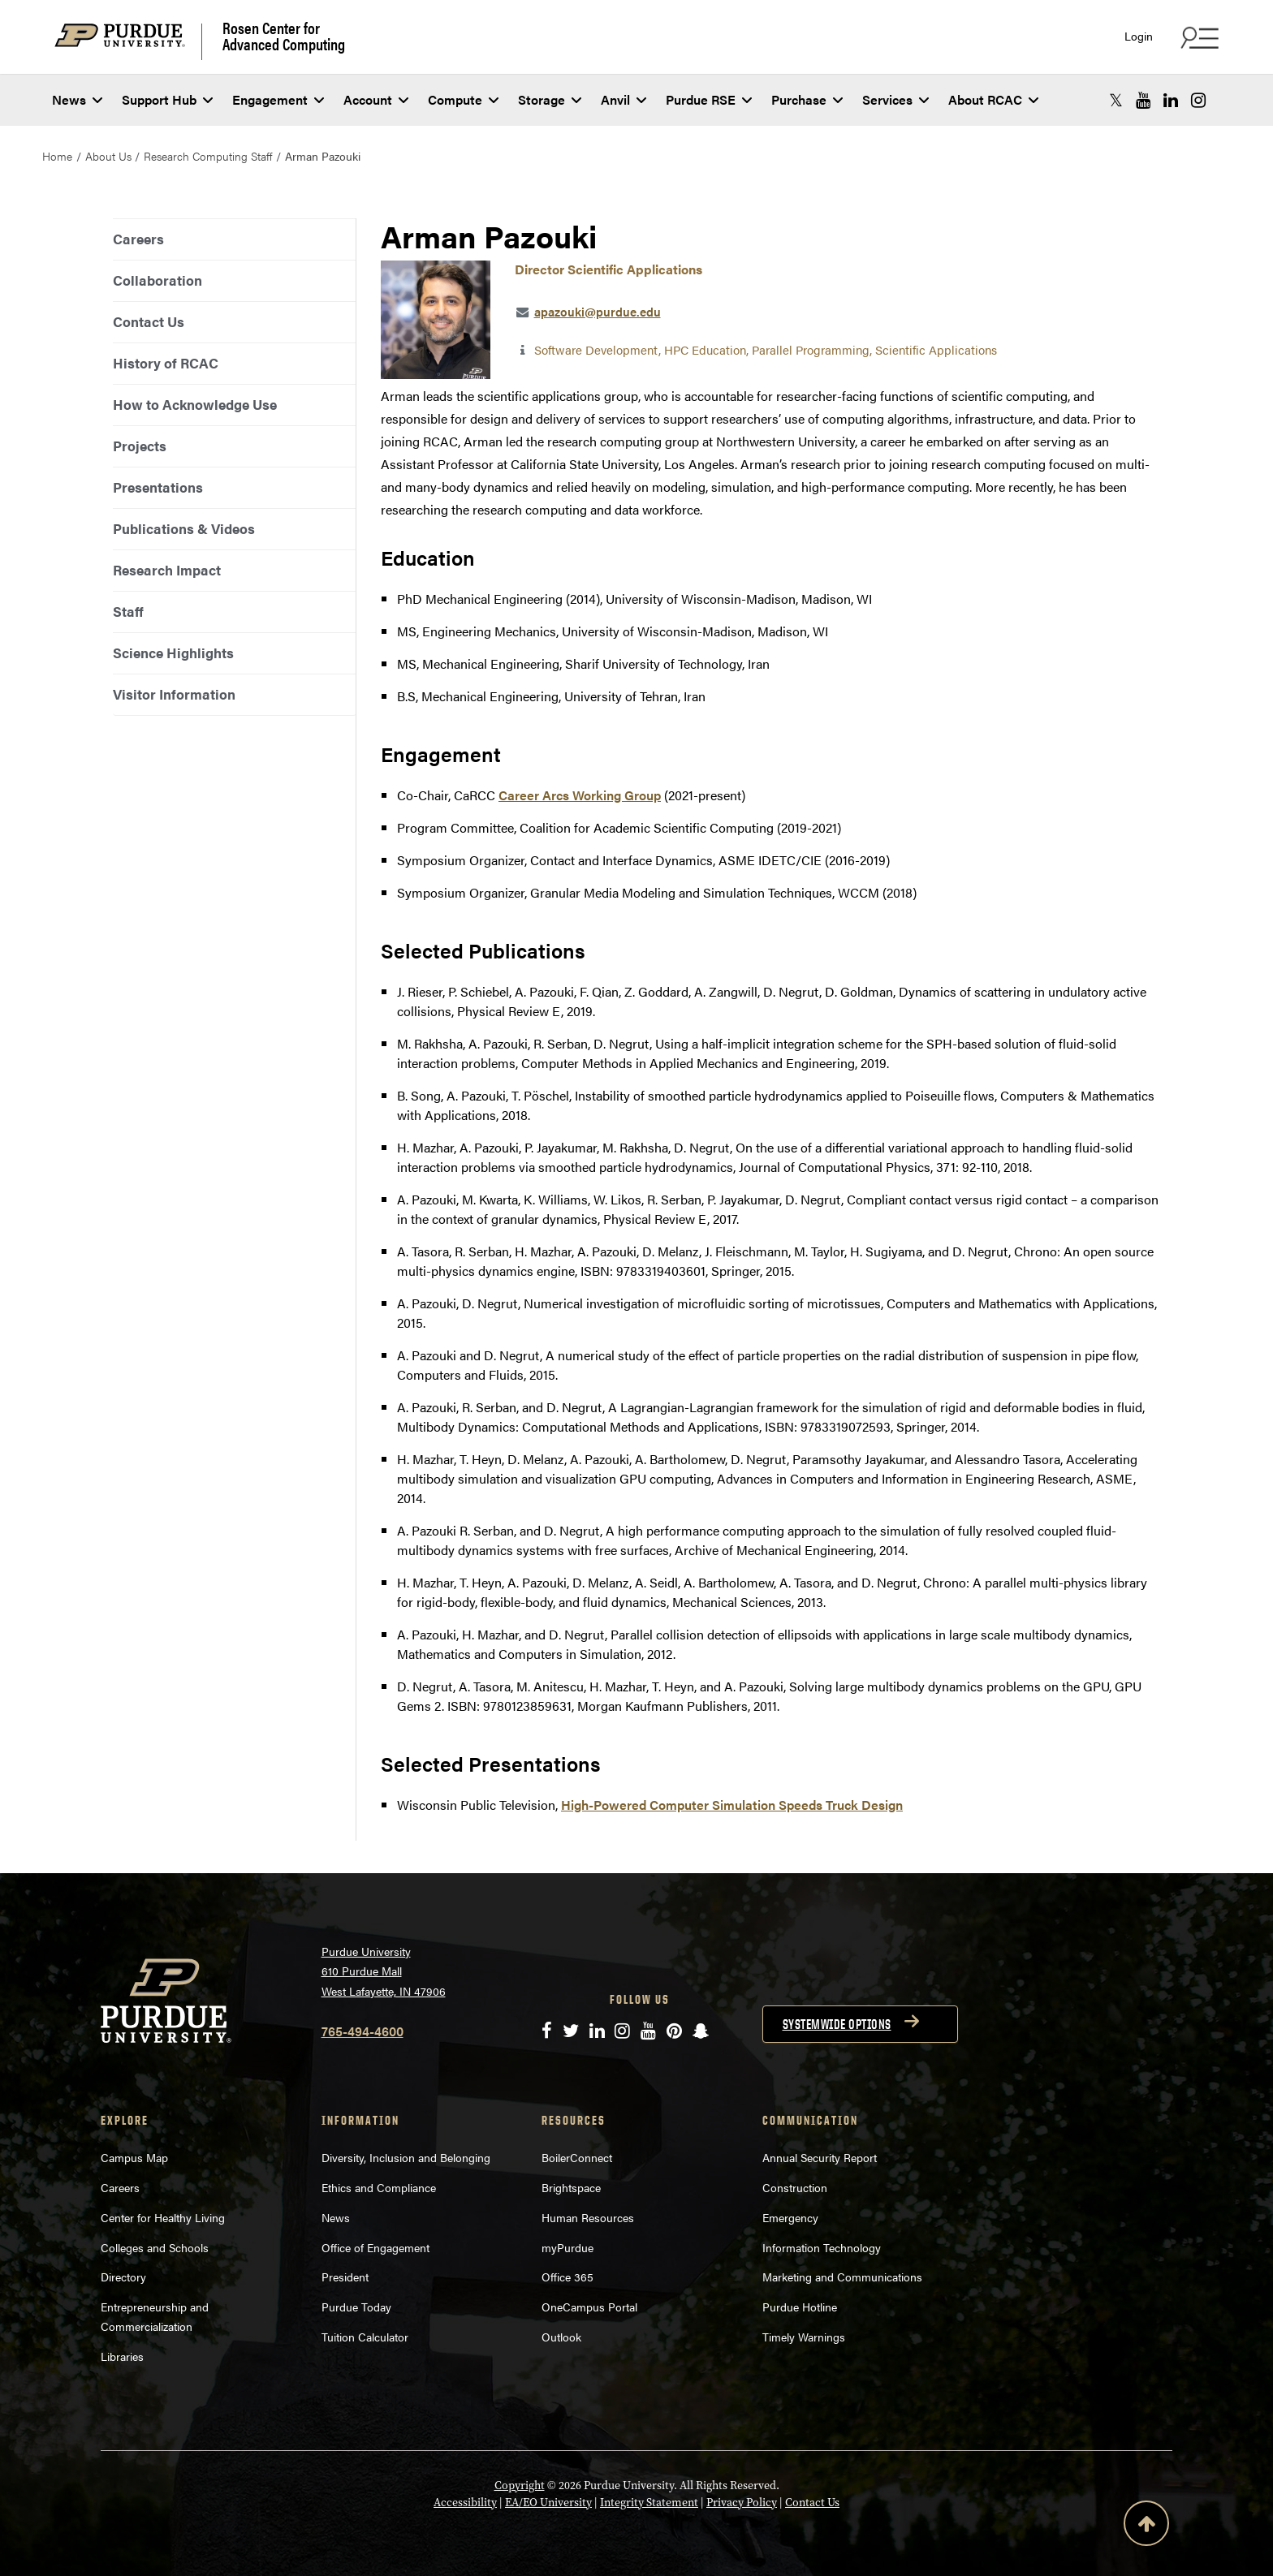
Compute (463, 99)
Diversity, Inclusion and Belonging (405, 2157)
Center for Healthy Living (163, 2217)
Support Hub (167, 99)
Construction (794, 2187)
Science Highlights (173, 652)
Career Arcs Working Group (579, 795)
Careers (138, 238)
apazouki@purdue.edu (597, 311)
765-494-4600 (362, 2031)
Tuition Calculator (364, 2336)
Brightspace (571, 2187)
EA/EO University (548, 2502)
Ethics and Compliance (378, 2187)
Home (57, 156)
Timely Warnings (803, 2336)
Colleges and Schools (155, 2247)
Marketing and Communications (842, 2276)
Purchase (807, 99)
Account (375, 99)
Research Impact (167, 569)
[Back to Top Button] (1146, 2526)
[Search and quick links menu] (1197, 37)
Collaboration (157, 280)
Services (895, 99)
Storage (549, 99)
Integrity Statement (649, 2502)
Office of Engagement (375, 2247)
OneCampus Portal (589, 2306)
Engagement (278, 99)
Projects (139, 445)
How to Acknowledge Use (195, 404)
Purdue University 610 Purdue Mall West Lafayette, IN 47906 (383, 1971)
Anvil (623, 99)
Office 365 (567, 2276)
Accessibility (465, 2502)
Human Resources (588, 2217)
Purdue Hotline (799, 2306)
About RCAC (993, 99)
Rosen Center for (283, 35)
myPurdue (567, 2247)
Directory (123, 2276)
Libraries (122, 2356)
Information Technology (821, 2247)
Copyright (519, 2485)
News (77, 99)
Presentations (158, 487)
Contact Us (148, 321)
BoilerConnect (577, 2157)
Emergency (790, 2217)
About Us (108, 156)
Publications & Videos (184, 528)
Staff (128, 611)
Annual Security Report (819, 2157)
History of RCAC (165, 363)
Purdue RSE (709, 99)
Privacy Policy (741, 2502)
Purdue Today (356, 2306)
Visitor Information (174, 694)
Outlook (561, 2336)
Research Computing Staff (208, 156)
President (345, 2276)
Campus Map (134, 2157)
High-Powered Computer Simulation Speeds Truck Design (732, 1804)
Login (1138, 36)
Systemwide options (837, 2024)
